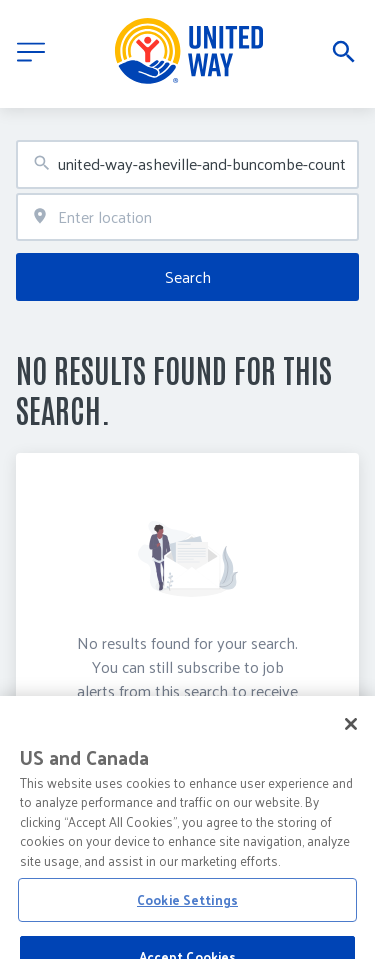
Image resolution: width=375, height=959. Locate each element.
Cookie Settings (187, 933)
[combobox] (187, 164)
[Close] (351, 758)
